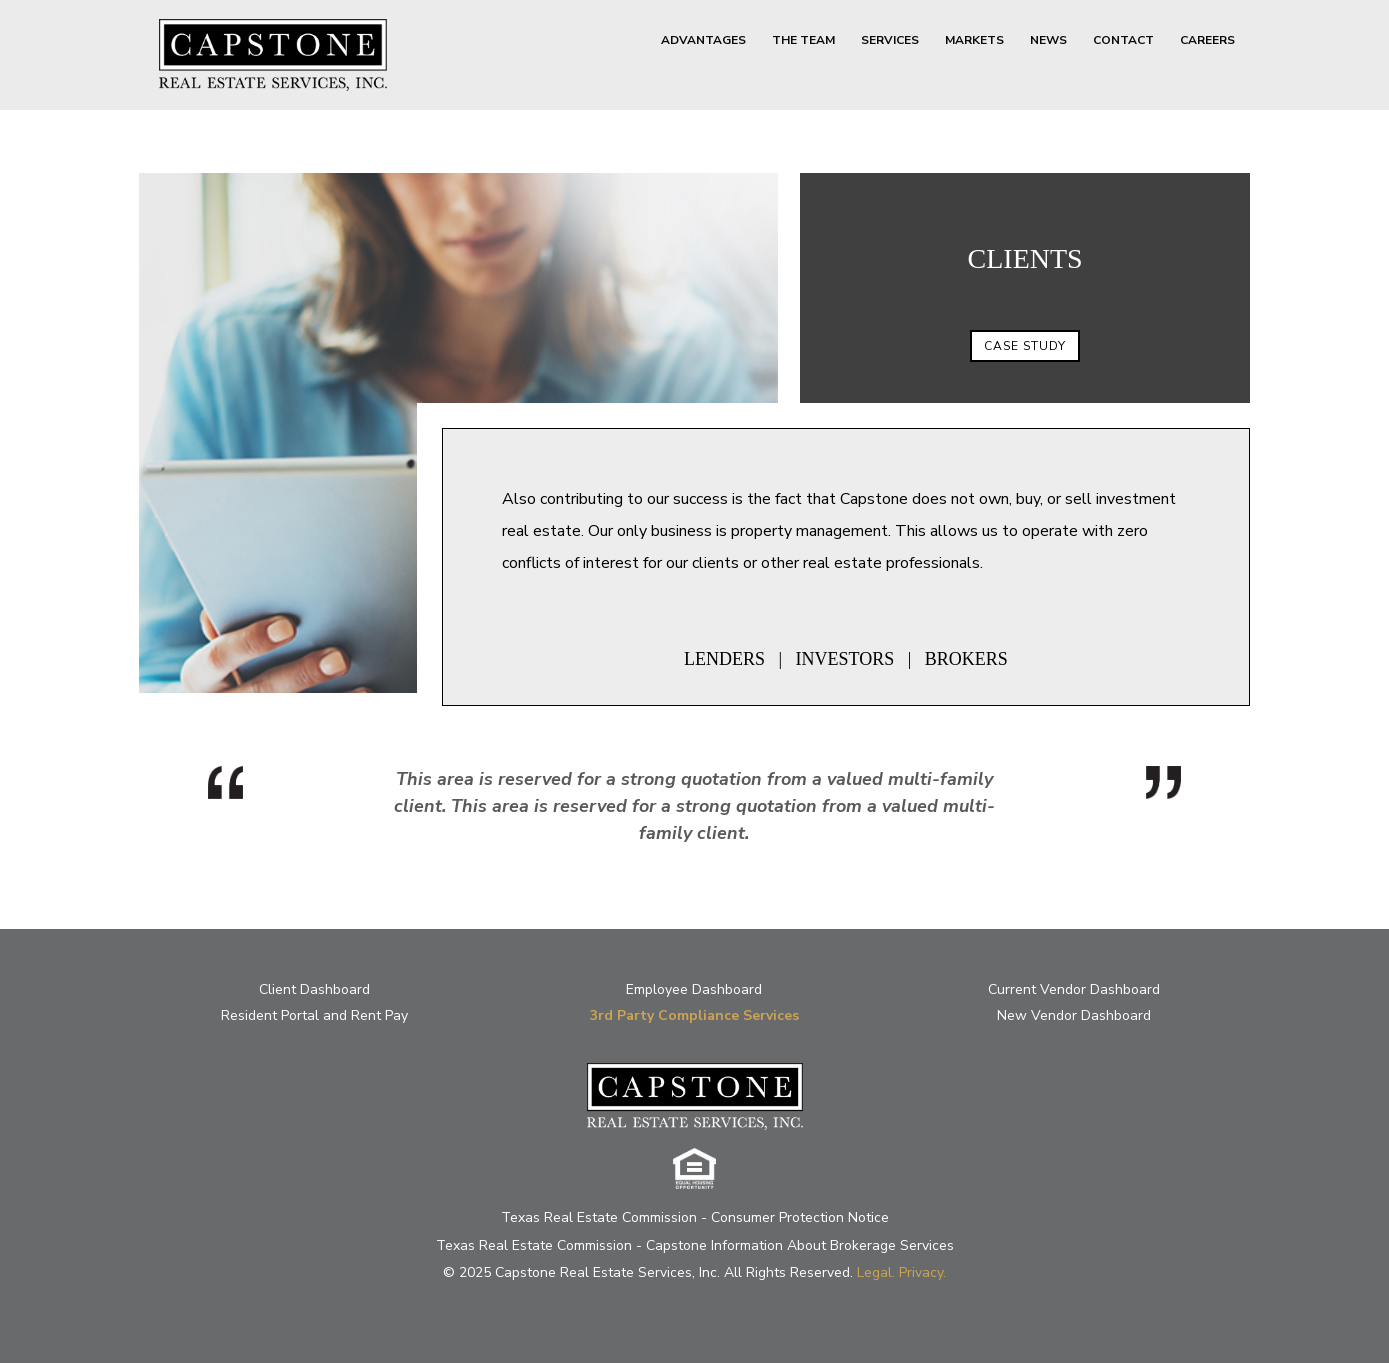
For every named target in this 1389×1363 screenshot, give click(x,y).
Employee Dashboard (694, 989)
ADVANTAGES (703, 40)
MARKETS (974, 40)
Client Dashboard (314, 989)
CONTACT (1123, 40)
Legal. (876, 1272)
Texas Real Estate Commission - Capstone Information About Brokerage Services (695, 1245)
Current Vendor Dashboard (1074, 989)
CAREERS (1207, 40)
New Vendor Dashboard (1074, 1015)
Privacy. (922, 1272)
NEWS (1048, 40)
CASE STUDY (1025, 346)
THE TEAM (803, 40)
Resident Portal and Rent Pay (314, 1015)
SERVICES (890, 40)
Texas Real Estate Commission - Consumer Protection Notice (695, 1217)
